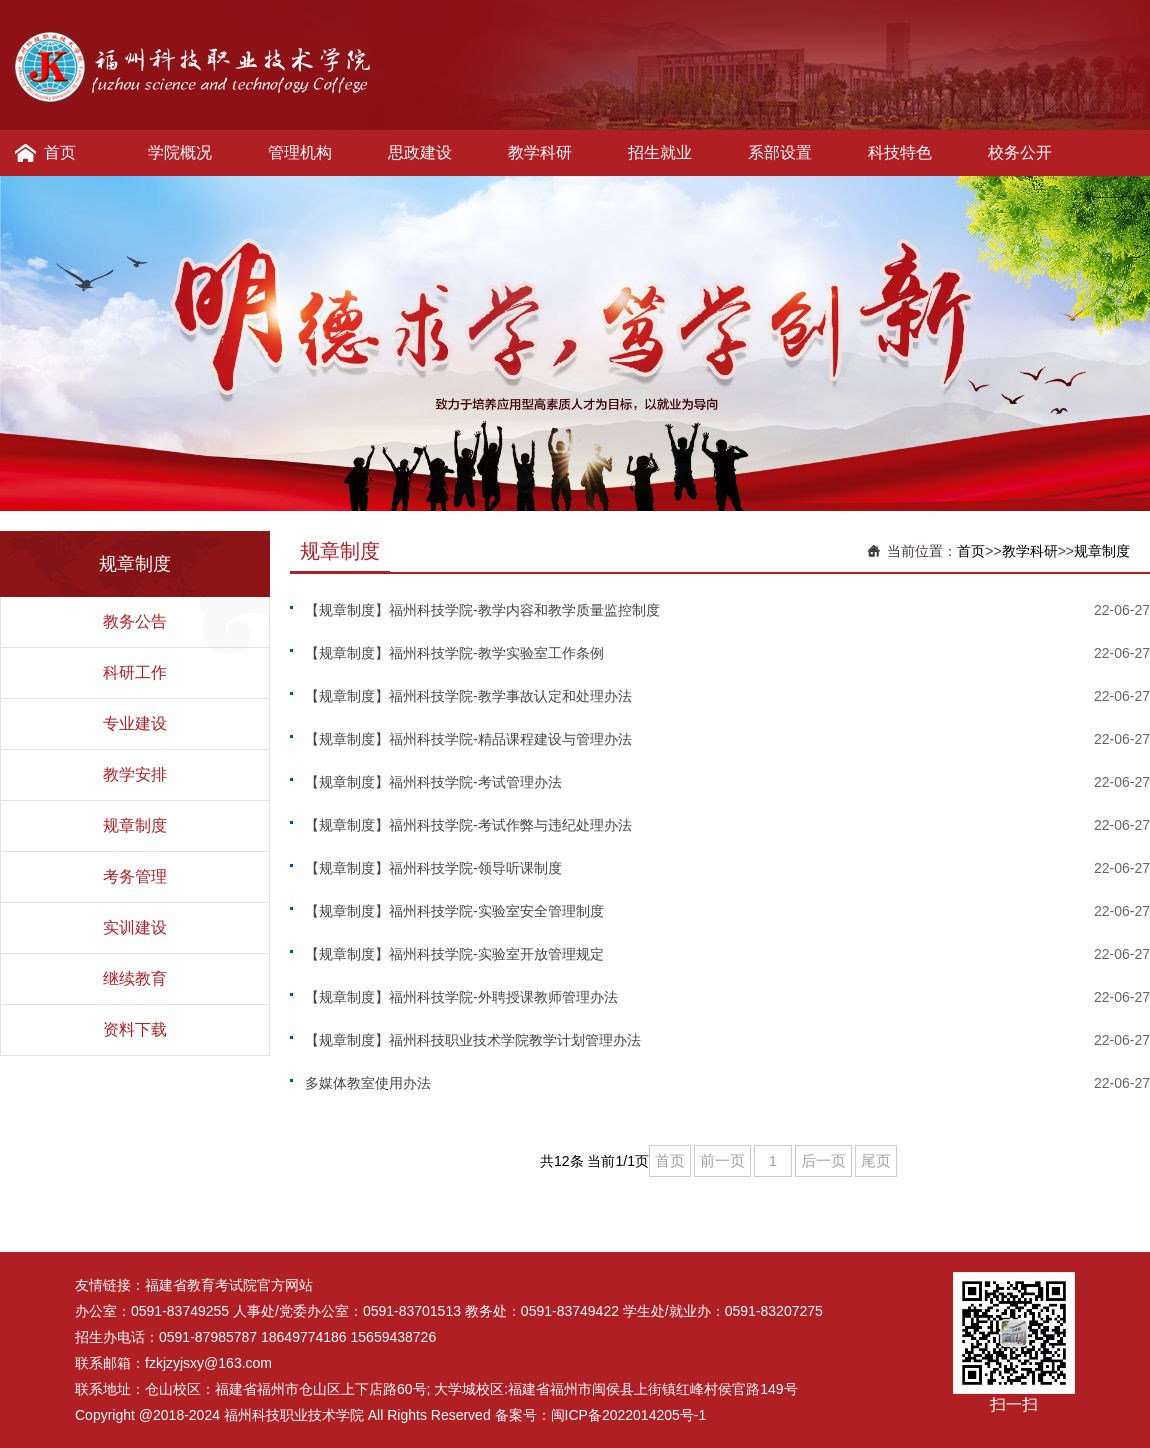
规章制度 (135, 825)
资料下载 (135, 1029)
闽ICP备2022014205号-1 (629, 1415)
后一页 (823, 1160)
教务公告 (135, 621)
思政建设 (420, 152)
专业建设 (135, 723)
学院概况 (180, 152)
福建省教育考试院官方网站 (229, 1285)
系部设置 (780, 152)
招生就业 (660, 152)
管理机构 (300, 152)
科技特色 (900, 152)
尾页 (876, 1160)
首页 (60, 152)
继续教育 (135, 978)
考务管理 (135, 876)
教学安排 (135, 774)
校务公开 (1020, 152)
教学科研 (540, 152)
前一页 (722, 1160)
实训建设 (135, 927)
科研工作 (135, 672)
